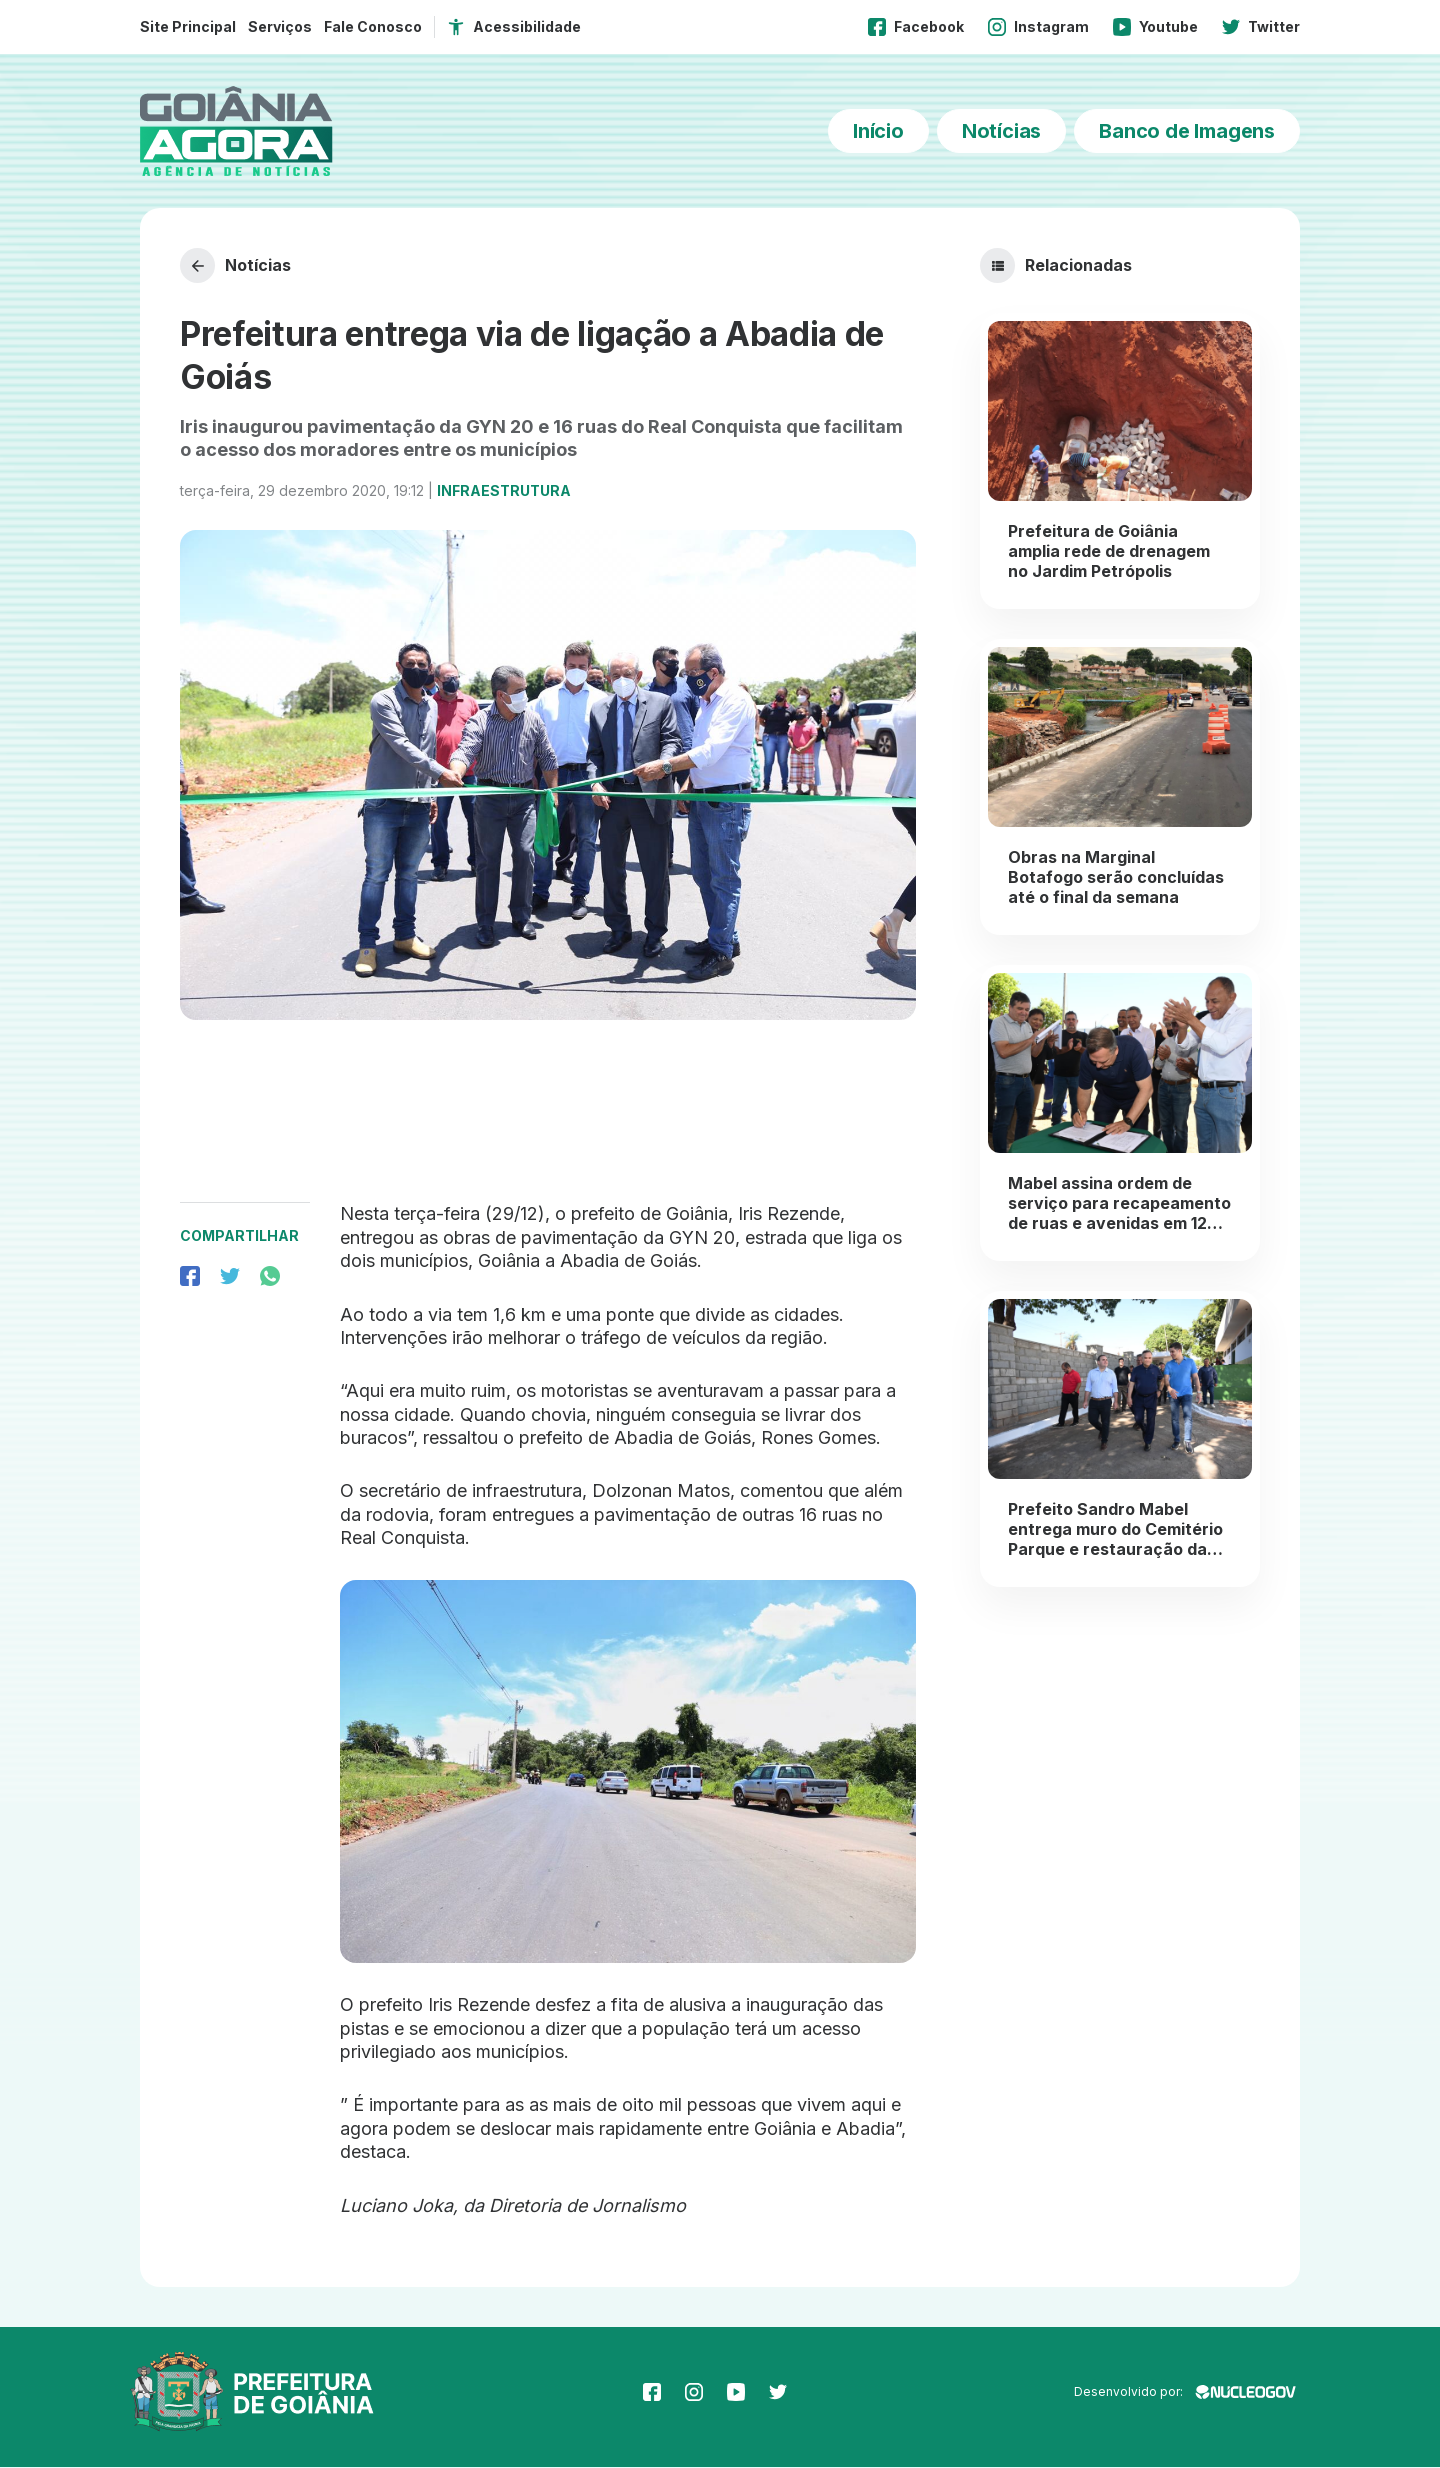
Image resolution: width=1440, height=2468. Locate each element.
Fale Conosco (373, 26)
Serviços (280, 26)
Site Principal (188, 26)
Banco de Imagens (1187, 131)
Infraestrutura (504, 491)
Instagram (1038, 27)
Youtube (1155, 27)
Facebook (916, 27)
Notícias (1001, 131)
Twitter (1261, 27)
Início (878, 131)
